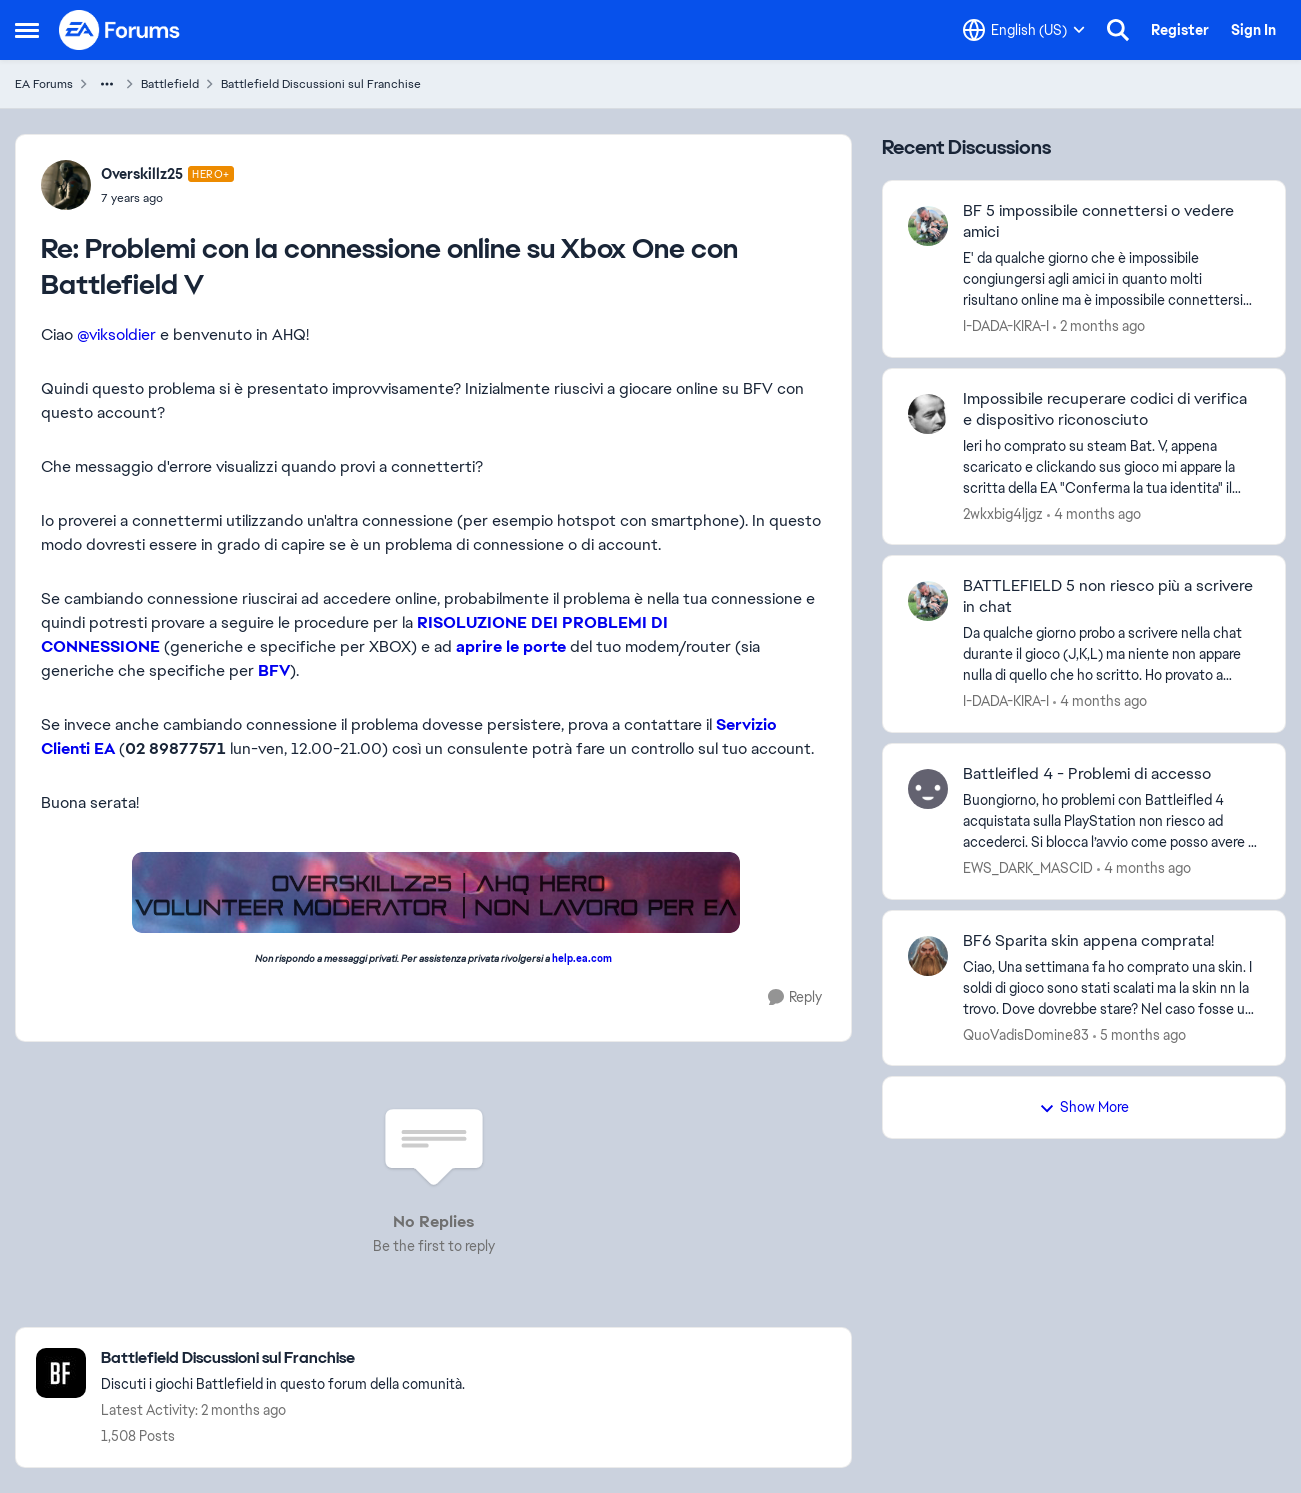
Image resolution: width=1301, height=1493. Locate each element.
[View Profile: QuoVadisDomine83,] (928, 956)
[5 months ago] (1139, 1034)
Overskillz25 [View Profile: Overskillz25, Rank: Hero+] (142, 174)
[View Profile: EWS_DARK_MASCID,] (928, 789)
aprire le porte (511, 646)
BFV (274, 670)
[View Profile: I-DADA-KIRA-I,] (928, 226)
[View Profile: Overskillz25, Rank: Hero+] (66, 185)
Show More (1084, 1107)
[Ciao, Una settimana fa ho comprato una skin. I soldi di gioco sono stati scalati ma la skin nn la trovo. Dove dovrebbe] (1111, 987)
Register (1180, 30)
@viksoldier (116, 334)
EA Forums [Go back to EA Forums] (44, 84)
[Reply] (795, 997)
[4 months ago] (1094, 513)
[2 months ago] (1099, 326)
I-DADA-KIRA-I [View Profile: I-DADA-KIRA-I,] (1006, 326)
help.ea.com (582, 958)
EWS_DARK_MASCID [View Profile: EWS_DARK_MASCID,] (1028, 868)
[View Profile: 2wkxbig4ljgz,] (928, 414)
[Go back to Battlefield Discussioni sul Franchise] (283, 1358)
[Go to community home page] (120, 30)
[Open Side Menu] (27, 30)
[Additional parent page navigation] (107, 84)
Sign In (1253, 30)
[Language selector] (1024, 30)
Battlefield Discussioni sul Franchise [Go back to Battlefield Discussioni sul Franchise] (321, 84)
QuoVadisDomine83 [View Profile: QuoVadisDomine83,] (1026, 1034)
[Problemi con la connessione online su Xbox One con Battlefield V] (167, 198)
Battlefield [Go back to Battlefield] (170, 84)
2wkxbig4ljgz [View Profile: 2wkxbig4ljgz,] (1003, 513)
